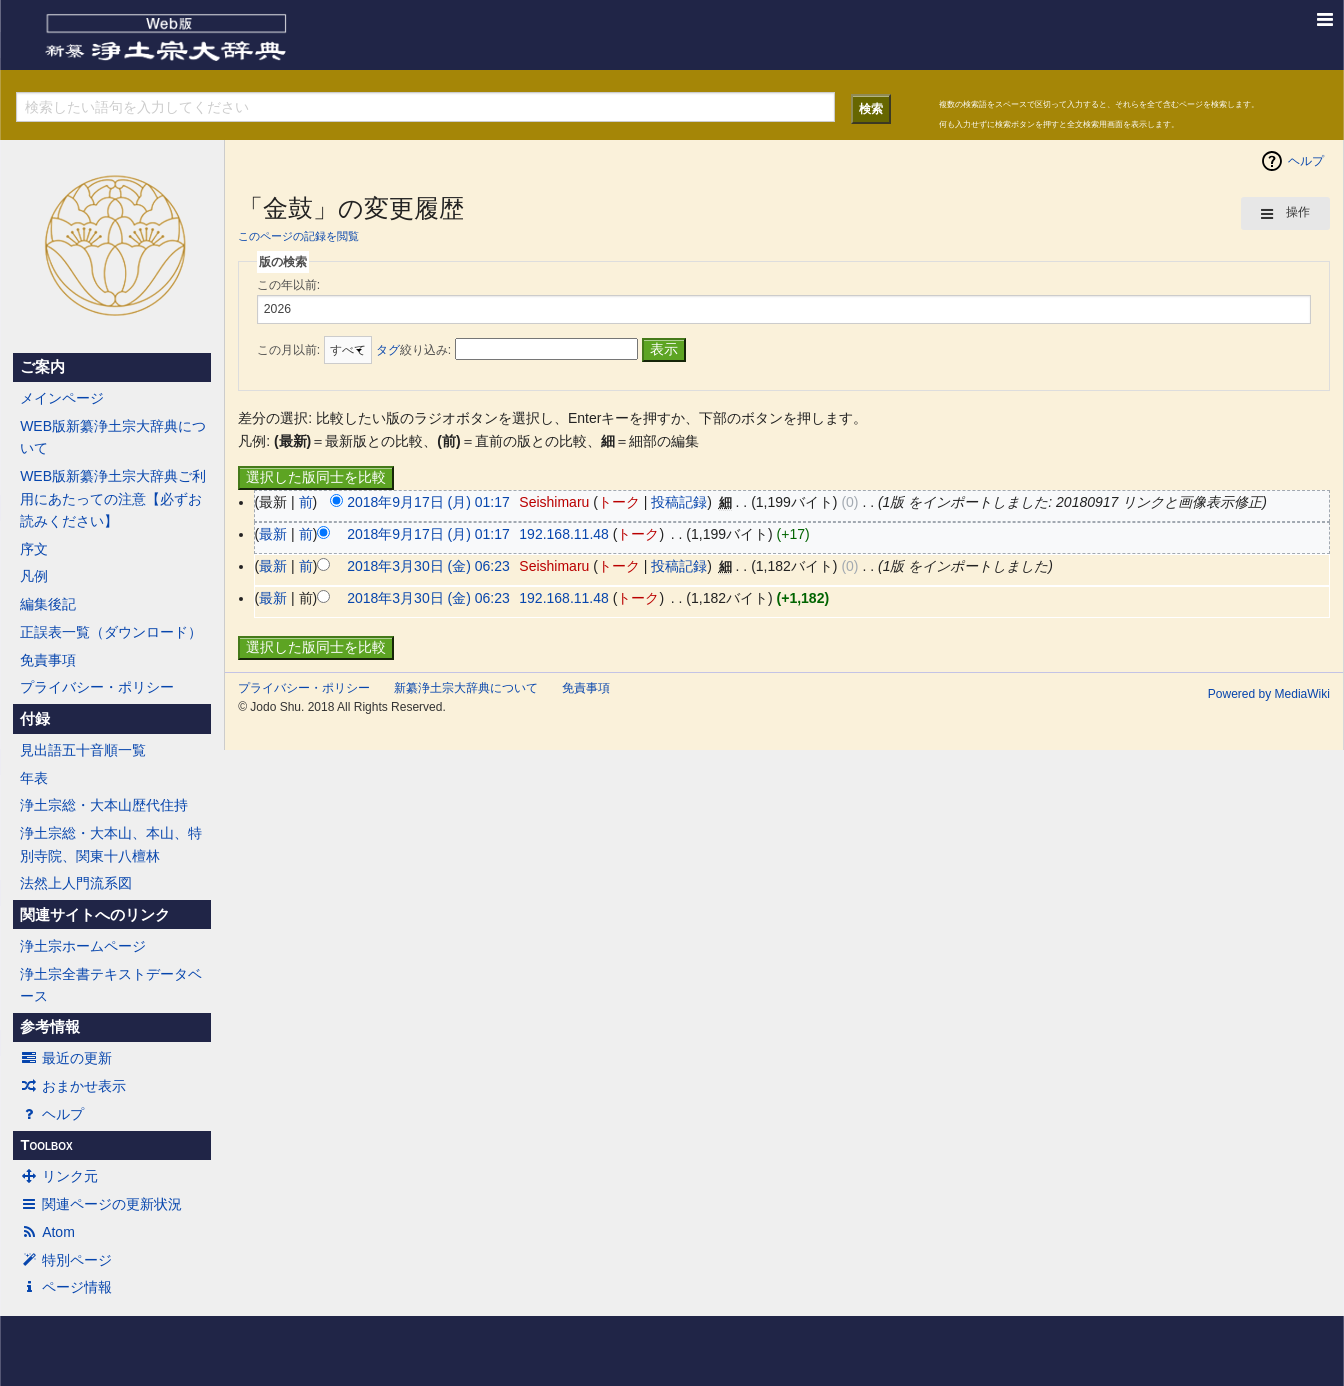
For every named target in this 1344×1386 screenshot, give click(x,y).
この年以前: (288, 285)
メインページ (62, 398)
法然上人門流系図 (76, 883)
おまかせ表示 (73, 1086)
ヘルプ (52, 1114)
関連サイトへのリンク (95, 915)
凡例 (34, 576)
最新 (273, 534)
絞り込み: (413, 350)
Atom (47, 1232)
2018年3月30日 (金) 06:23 (428, 566)
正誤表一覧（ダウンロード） (111, 632)
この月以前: (288, 350)
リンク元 (59, 1176)
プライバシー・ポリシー (97, 687)
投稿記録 (679, 502)
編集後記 (48, 604)
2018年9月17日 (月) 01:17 (428, 502)
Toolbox (46, 1145)
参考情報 (50, 1027)
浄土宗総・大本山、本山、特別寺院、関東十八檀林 (111, 844)
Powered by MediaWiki (1269, 694)
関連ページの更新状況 (101, 1204)
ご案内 (42, 367)
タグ (388, 350)
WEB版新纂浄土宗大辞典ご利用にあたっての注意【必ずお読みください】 (113, 498)
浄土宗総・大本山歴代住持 (104, 805)
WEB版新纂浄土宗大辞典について (113, 437)
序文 (34, 549)
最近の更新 (66, 1058)
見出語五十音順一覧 (83, 750)
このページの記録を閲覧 (298, 236)
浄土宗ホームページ (83, 946)
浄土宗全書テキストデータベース (111, 985)
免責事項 (48, 660)
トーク (619, 502)
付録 (35, 719)
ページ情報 (66, 1287)
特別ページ (66, 1260)
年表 (34, 778)
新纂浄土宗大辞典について (466, 688)
